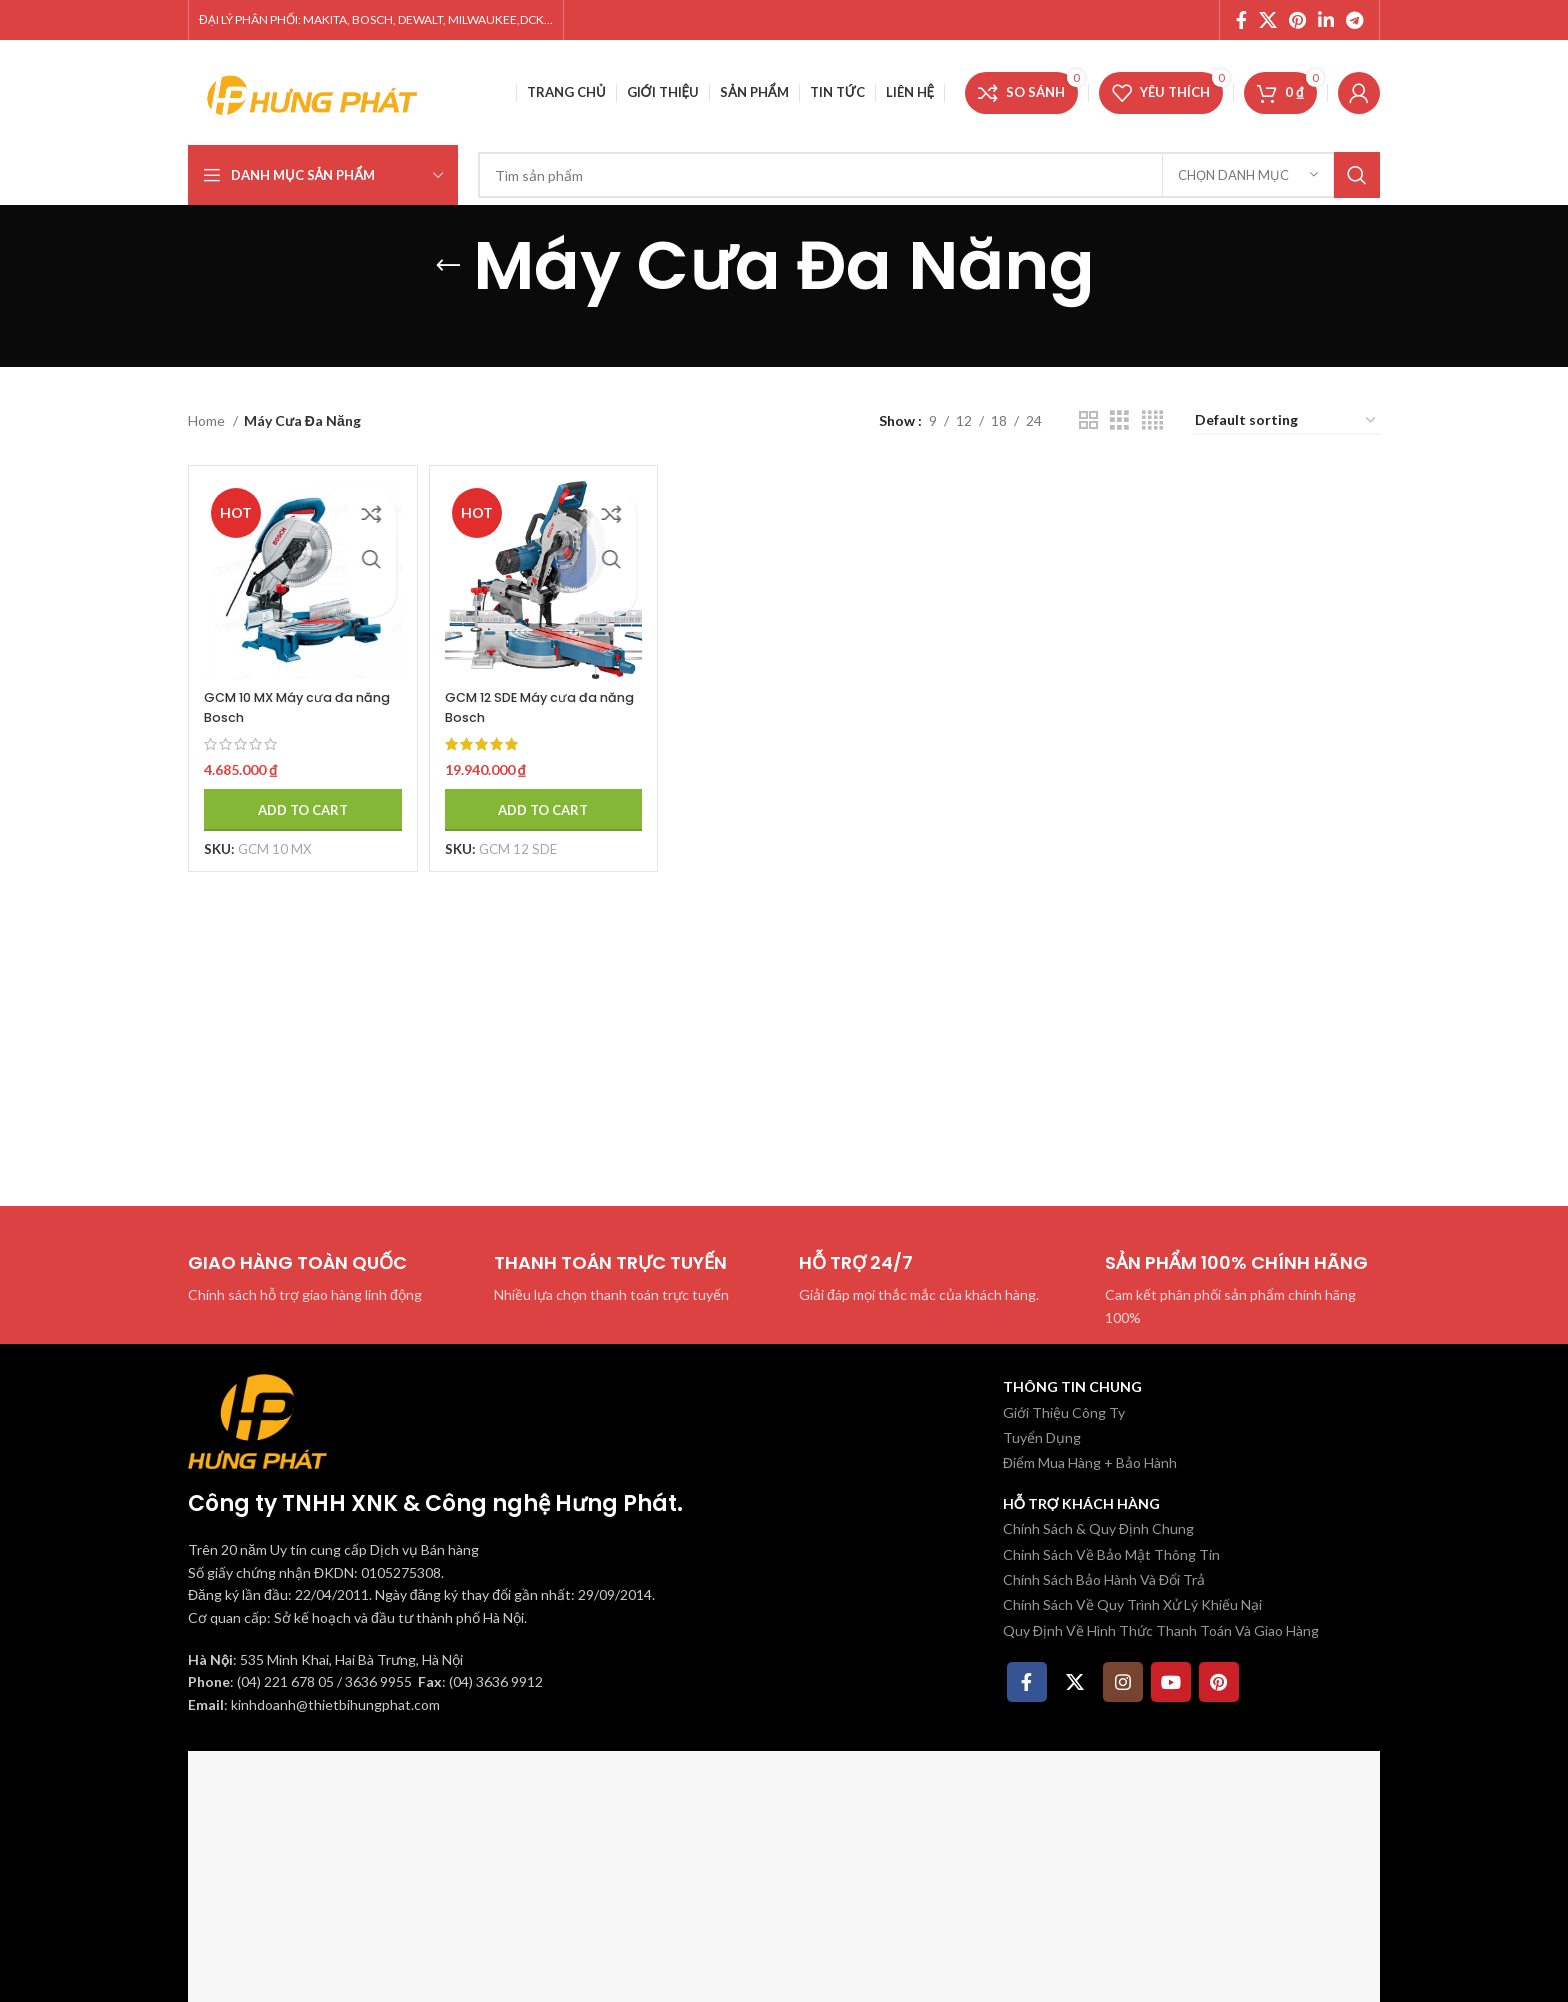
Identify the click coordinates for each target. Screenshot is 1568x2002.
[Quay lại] (448, 266)
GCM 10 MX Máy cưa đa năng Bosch (287, 692)
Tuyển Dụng (1042, 1437)
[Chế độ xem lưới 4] (1152, 420)
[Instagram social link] (1123, 1682)
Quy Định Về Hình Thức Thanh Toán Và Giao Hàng (1161, 1630)
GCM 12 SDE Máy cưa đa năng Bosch (533, 692)
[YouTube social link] (1171, 1682)
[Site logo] (313, 90)
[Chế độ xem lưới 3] (1119, 420)
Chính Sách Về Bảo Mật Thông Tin (1111, 1554)
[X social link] (1268, 20)
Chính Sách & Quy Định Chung (1098, 1528)
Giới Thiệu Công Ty (1064, 1412)
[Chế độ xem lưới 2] (1088, 420)
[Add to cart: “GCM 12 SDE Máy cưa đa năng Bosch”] (539, 794)
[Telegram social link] (1354, 20)
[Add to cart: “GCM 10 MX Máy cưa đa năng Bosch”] (295, 794)
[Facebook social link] (1241, 20)
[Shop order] (1286, 421)
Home (208, 420)
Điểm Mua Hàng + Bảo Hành (1090, 1462)
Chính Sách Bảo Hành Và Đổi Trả (1104, 1579)
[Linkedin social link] (1326, 20)
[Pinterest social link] (1297, 20)
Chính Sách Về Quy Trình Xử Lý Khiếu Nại (1132, 1604)
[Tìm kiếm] (929, 175)
